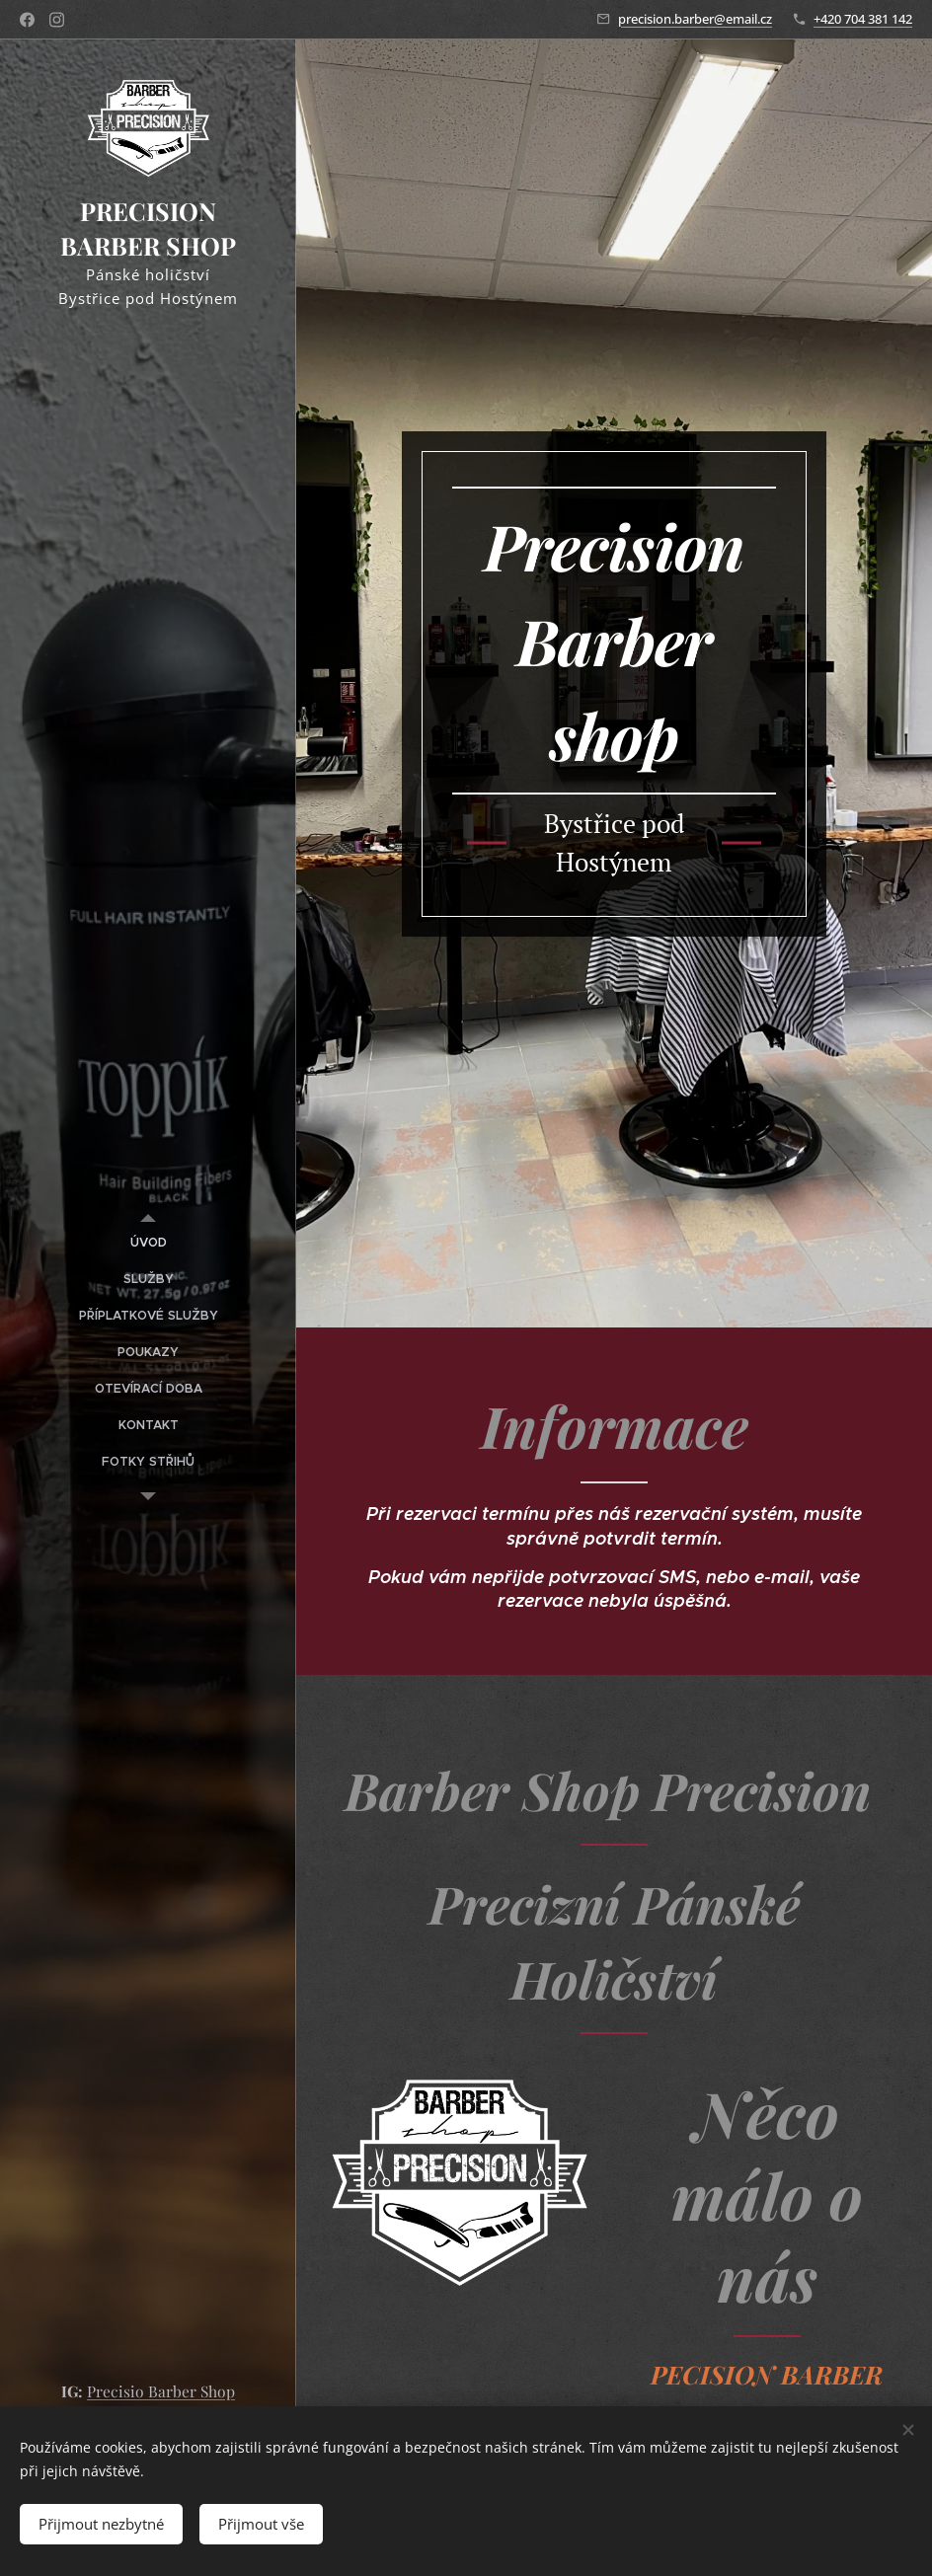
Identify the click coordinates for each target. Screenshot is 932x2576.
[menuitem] (148, 1243)
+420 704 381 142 (863, 19)
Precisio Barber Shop (161, 2391)
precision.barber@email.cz (695, 19)
